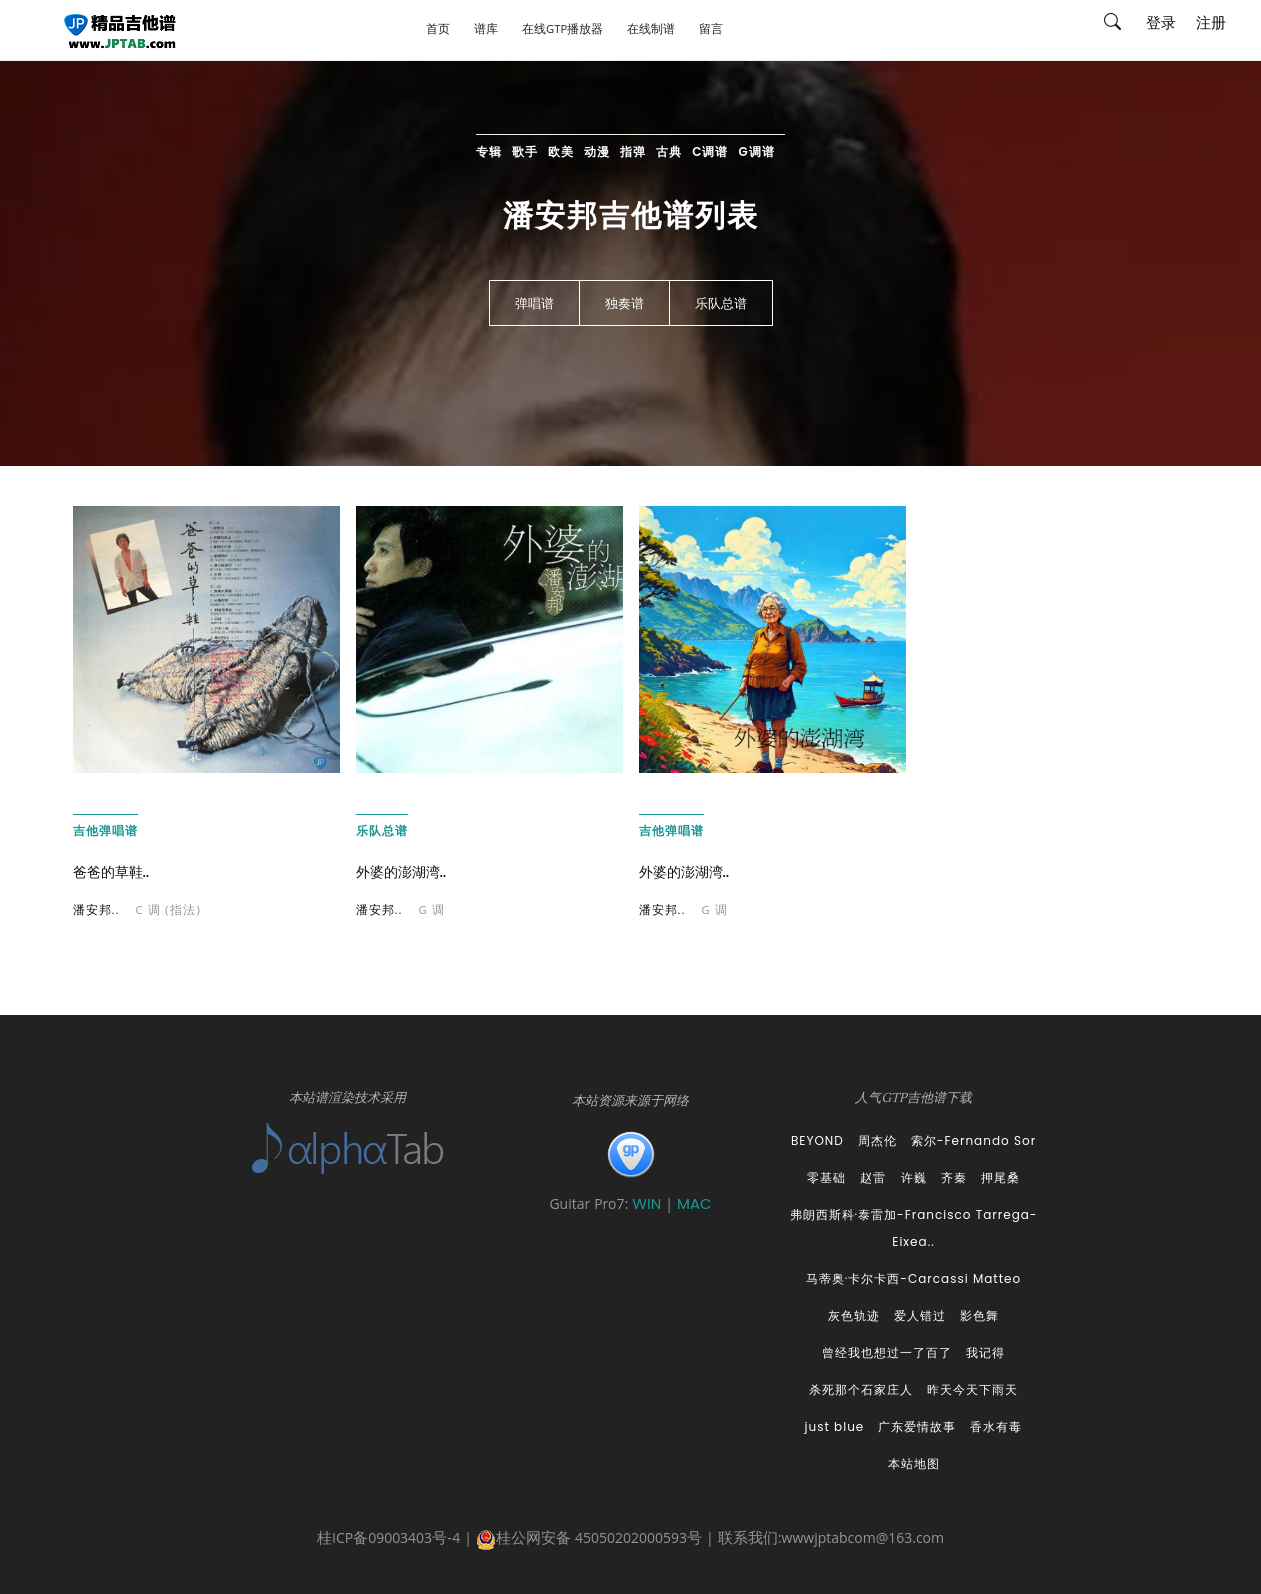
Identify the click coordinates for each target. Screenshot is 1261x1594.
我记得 (985, 1352)
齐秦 (954, 1177)
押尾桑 (1000, 1177)
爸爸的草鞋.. (111, 872)
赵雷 (873, 1177)
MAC (694, 1203)
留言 (711, 30)
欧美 (561, 151)
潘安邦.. (96, 911)
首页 (438, 30)
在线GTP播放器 (562, 30)
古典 (669, 151)
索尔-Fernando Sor (973, 1140)
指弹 (633, 151)
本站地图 (914, 1463)
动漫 (597, 151)
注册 (1211, 25)
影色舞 (979, 1315)
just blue (835, 1426)
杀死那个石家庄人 (861, 1389)
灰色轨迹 (854, 1315)
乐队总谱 (721, 304)
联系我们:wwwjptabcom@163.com (831, 1540)
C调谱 (710, 151)
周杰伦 (877, 1140)
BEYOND (817, 1140)
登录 (1161, 25)
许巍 (914, 1177)
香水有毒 (996, 1426)
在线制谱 (651, 30)
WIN (648, 1203)
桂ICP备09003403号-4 (388, 1540)
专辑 (489, 151)
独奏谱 (624, 304)
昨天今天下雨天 (972, 1389)
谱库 (486, 30)
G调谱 (757, 151)
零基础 (826, 1177)
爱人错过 (920, 1315)
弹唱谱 (534, 304)
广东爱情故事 (917, 1426)
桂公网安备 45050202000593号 (589, 1540)
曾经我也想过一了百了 (887, 1352)
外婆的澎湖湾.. (401, 872)
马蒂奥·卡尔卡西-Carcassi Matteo (913, 1278)
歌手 (525, 151)
